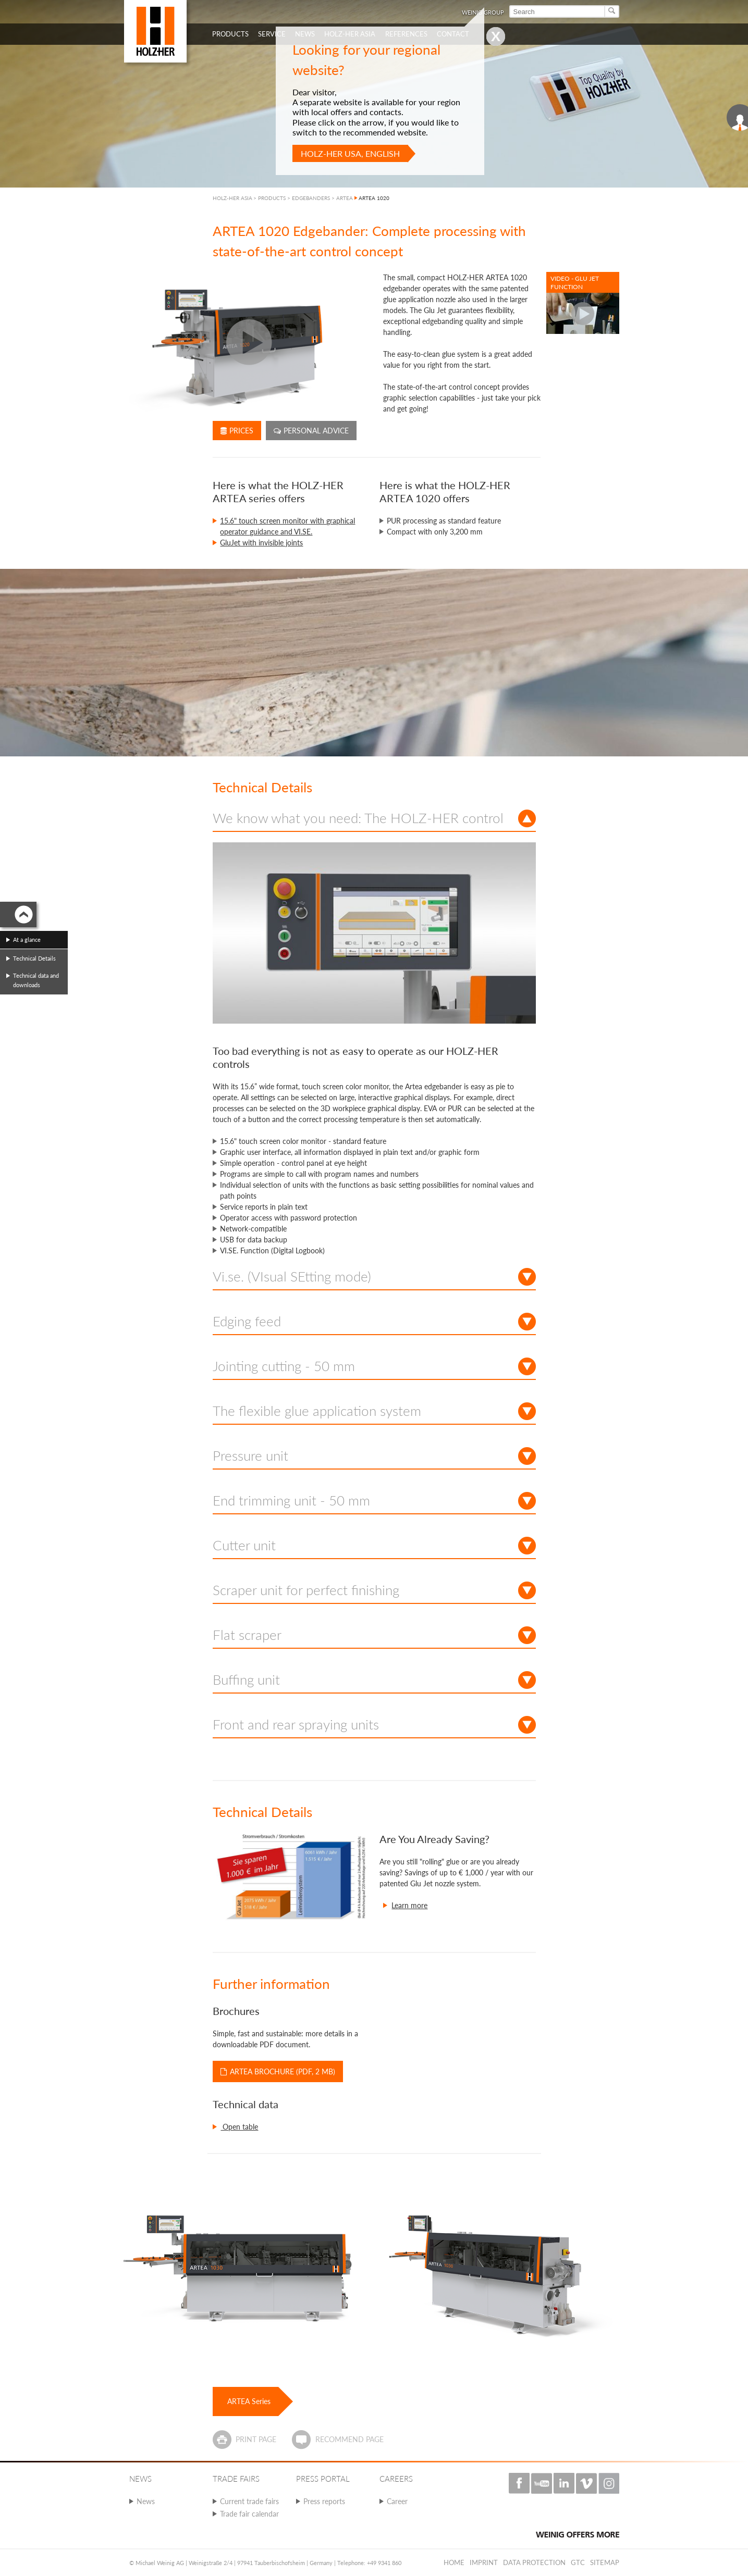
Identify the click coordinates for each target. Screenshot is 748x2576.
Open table (239, 2126)
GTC (578, 2562)
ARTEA (344, 198)
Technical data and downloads (36, 980)
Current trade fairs (249, 2501)
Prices (236, 430)
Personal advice (311, 430)
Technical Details (34, 958)
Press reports (324, 2501)
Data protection (534, 2562)
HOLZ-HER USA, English (350, 153)
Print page (256, 2439)
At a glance (27, 939)
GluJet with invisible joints (261, 542)
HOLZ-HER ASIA (232, 198)
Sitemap (604, 2562)
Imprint (484, 2562)
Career (397, 2501)
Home (454, 2562)
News (146, 2501)
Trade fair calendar (249, 2513)
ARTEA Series (249, 2401)
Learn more (409, 1905)
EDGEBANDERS (311, 198)
